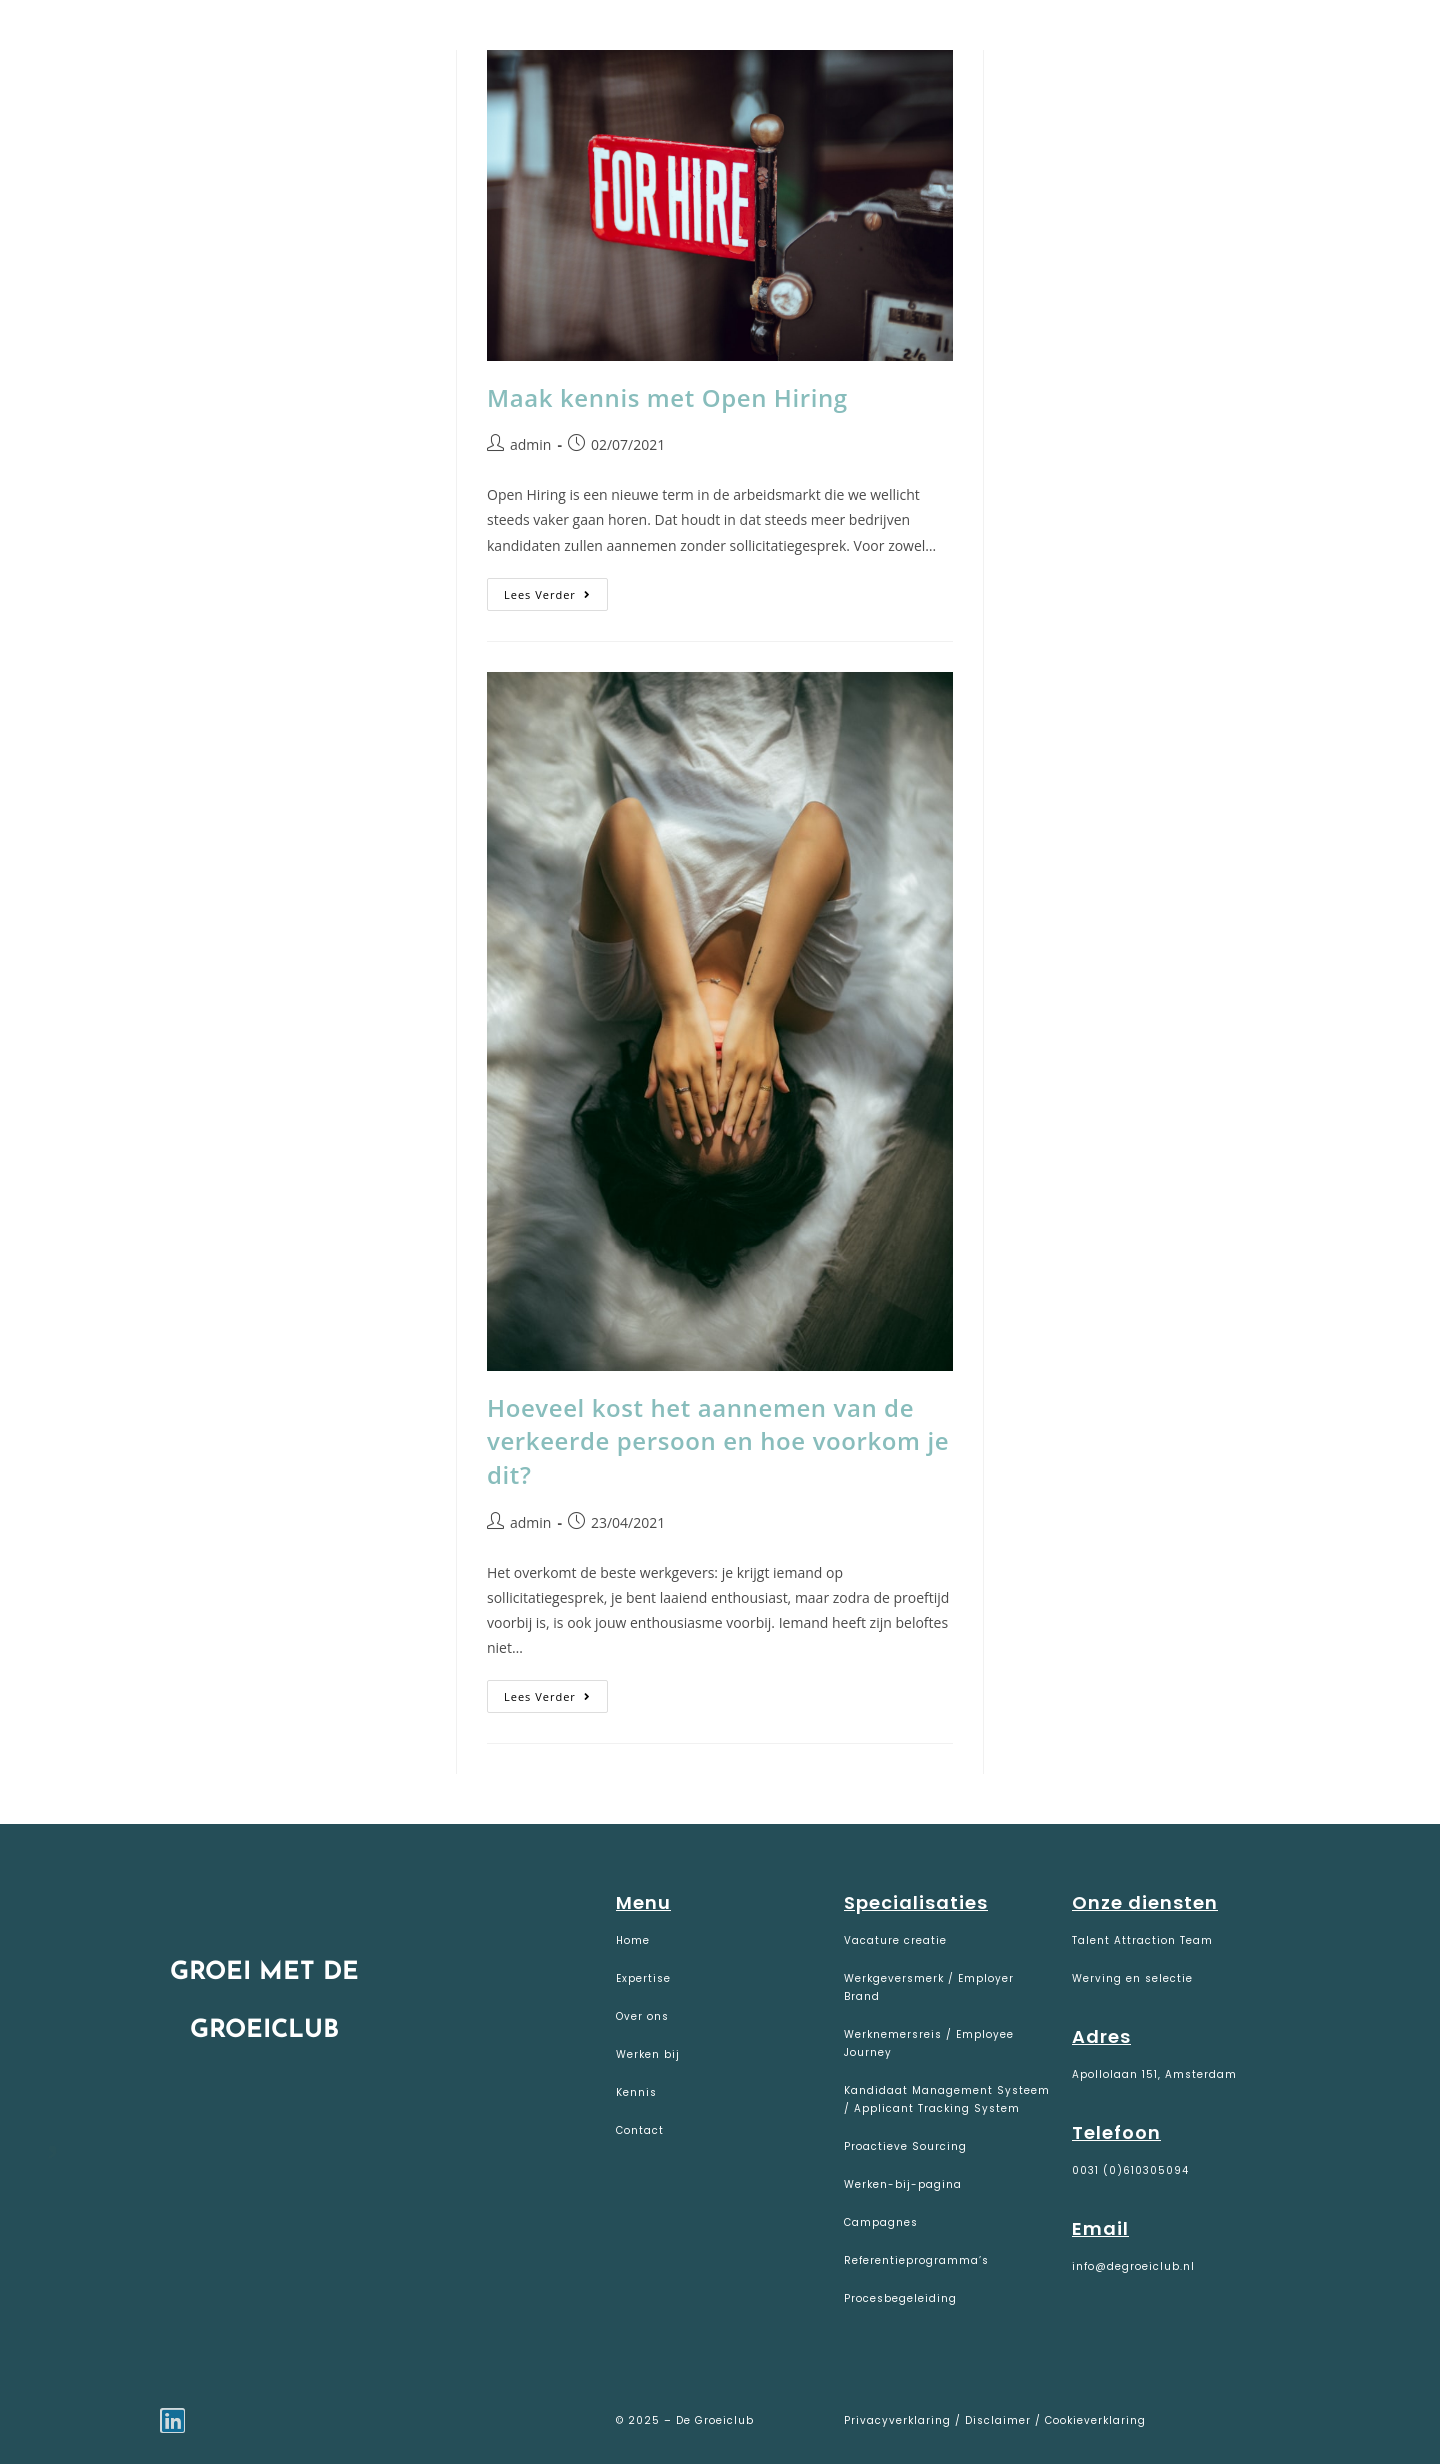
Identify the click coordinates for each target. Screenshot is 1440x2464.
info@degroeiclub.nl (1133, 2266)
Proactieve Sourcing (905, 2146)
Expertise (643, 1978)
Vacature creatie (895, 1940)
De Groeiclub (140, 41)
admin (530, 444)
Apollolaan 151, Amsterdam (1154, 2074)
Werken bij (648, 2054)
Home (633, 1940)
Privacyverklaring (899, 2420)
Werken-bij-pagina (903, 2184)
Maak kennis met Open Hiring (667, 397)
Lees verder (556, 590)
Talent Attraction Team (1142, 1940)
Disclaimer (998, 2420)
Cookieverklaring (1095, 2420)
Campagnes (881, 2222)
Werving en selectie (1132, 1978)
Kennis (636, 2092)
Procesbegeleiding (900, 2298)
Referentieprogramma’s (916, 2260)
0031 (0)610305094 (1130, 2170)
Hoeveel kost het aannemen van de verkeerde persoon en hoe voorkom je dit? (718, 1441)
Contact (640, 2130)
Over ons (642, 2016)
